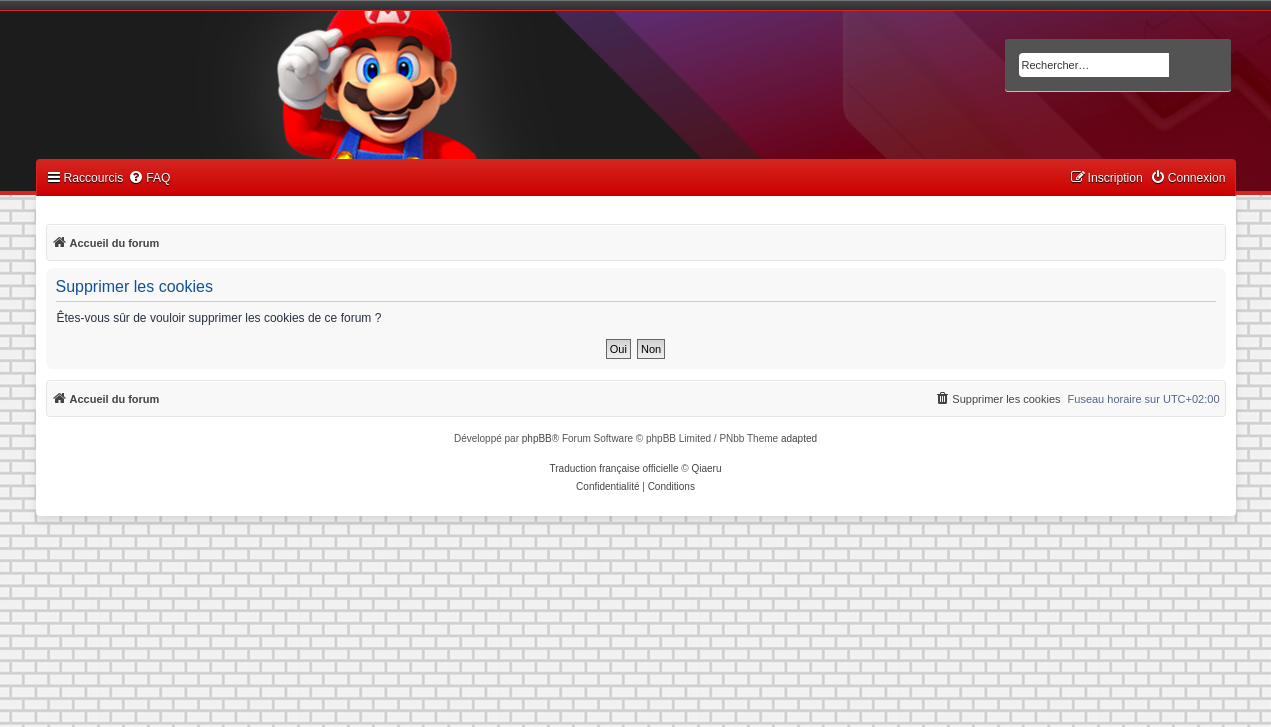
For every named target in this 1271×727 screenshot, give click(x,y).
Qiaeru (706, 468)
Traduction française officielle (614, 468)
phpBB (537, 438)
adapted (799, 438)
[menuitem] (149, 178)
